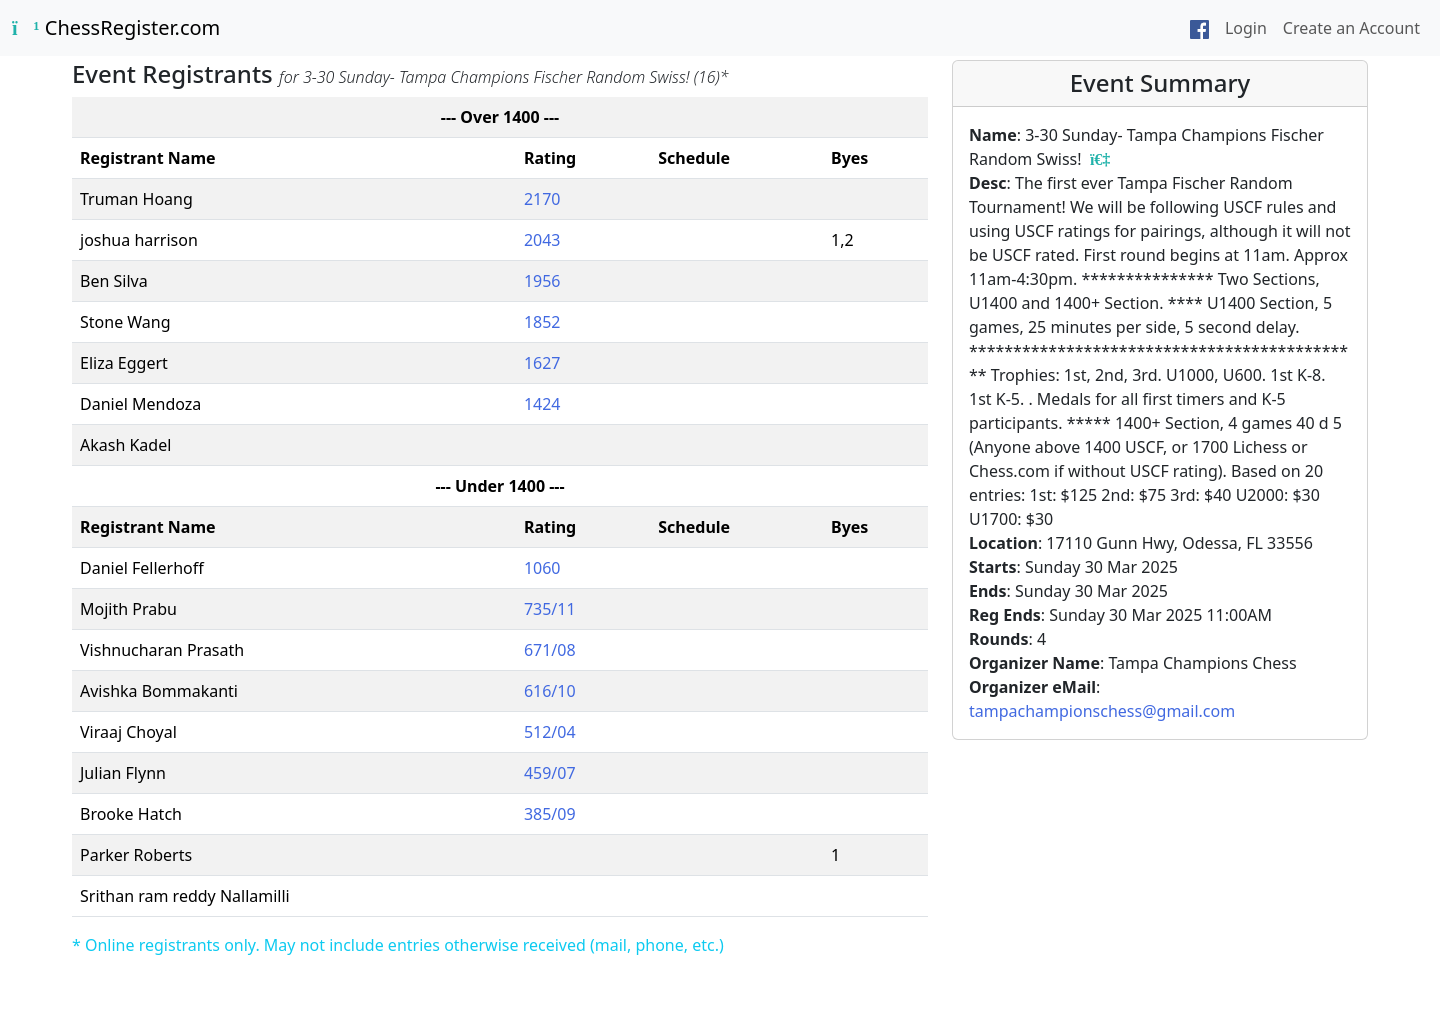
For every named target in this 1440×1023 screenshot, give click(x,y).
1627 (542, 363)
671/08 (550, 650)
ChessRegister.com (116, 27)
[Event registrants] (1100, 159)
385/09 (550, 814)
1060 (542, 568)
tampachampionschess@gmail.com (1102, 711)
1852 (542, 322)
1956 (542, 281)
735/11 (550, 609)
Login (1246, 28)
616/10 (550, 691)
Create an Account (1351, 28)
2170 (542, 199)
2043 (542, 240)
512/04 (550, 732)
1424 (542, 404)
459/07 (550, 773)
